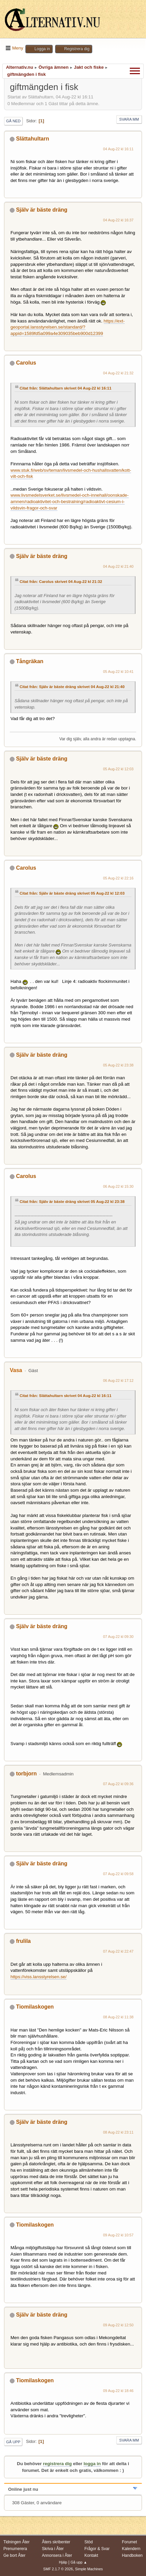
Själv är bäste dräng (41, 210)
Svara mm (129, 119)
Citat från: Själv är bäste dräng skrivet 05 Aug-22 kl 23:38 (72, 1202)
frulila (23, 1941)
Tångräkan (29, 661)
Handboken (132, 2555)
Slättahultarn (32, 139)
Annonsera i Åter (57, 2555)
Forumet (129, 2542)
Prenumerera (15, 2548)
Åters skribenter (56, 2542)
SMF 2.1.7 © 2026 (58, 2569)
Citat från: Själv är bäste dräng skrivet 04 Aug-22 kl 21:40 (72, 687)
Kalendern (131, 2548)
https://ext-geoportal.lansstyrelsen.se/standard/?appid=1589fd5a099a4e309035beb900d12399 (67, 327)
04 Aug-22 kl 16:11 (118, 149)
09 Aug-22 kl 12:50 (118, 2325)
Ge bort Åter (14, 2555)
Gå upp (13, 2442)
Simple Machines (89, 2569)
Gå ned (13, 121)
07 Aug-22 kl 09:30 (118, 1637)
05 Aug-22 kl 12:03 (118, 769)
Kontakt (91, 2555)
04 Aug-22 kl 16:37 (118, 220)
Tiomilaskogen (35, 2007)
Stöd (88, 2542)
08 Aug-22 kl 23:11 (118, 2132)
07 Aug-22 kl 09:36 (118, 1784)
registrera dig (57, 2463)
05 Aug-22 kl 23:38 (118, 1065)
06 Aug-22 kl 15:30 (118, 1186)
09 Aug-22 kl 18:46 (118, 2391)
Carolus (26, 363)
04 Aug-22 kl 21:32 (118, 373)
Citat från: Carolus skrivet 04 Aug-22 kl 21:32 (61, 582)
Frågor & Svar (97, 2548)
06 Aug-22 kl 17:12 (118, 1380)
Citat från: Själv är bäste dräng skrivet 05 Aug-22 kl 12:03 (72, 893)
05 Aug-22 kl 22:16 (118, 878)
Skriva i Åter (53, 2548)
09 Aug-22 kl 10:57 (118, 2235)
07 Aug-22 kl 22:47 (118, 1951)
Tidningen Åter (16, 2542)
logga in (92, 2463)
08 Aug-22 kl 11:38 (118, 2017)
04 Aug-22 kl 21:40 (118, 566)
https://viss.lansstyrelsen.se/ (38, 1976)
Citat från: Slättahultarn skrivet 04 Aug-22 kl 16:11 (66, 388)
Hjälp (63, 2562)
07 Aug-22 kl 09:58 (118, 1874)
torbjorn (26, 1773)
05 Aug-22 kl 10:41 (118, 672)
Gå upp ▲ (79, 2562)
